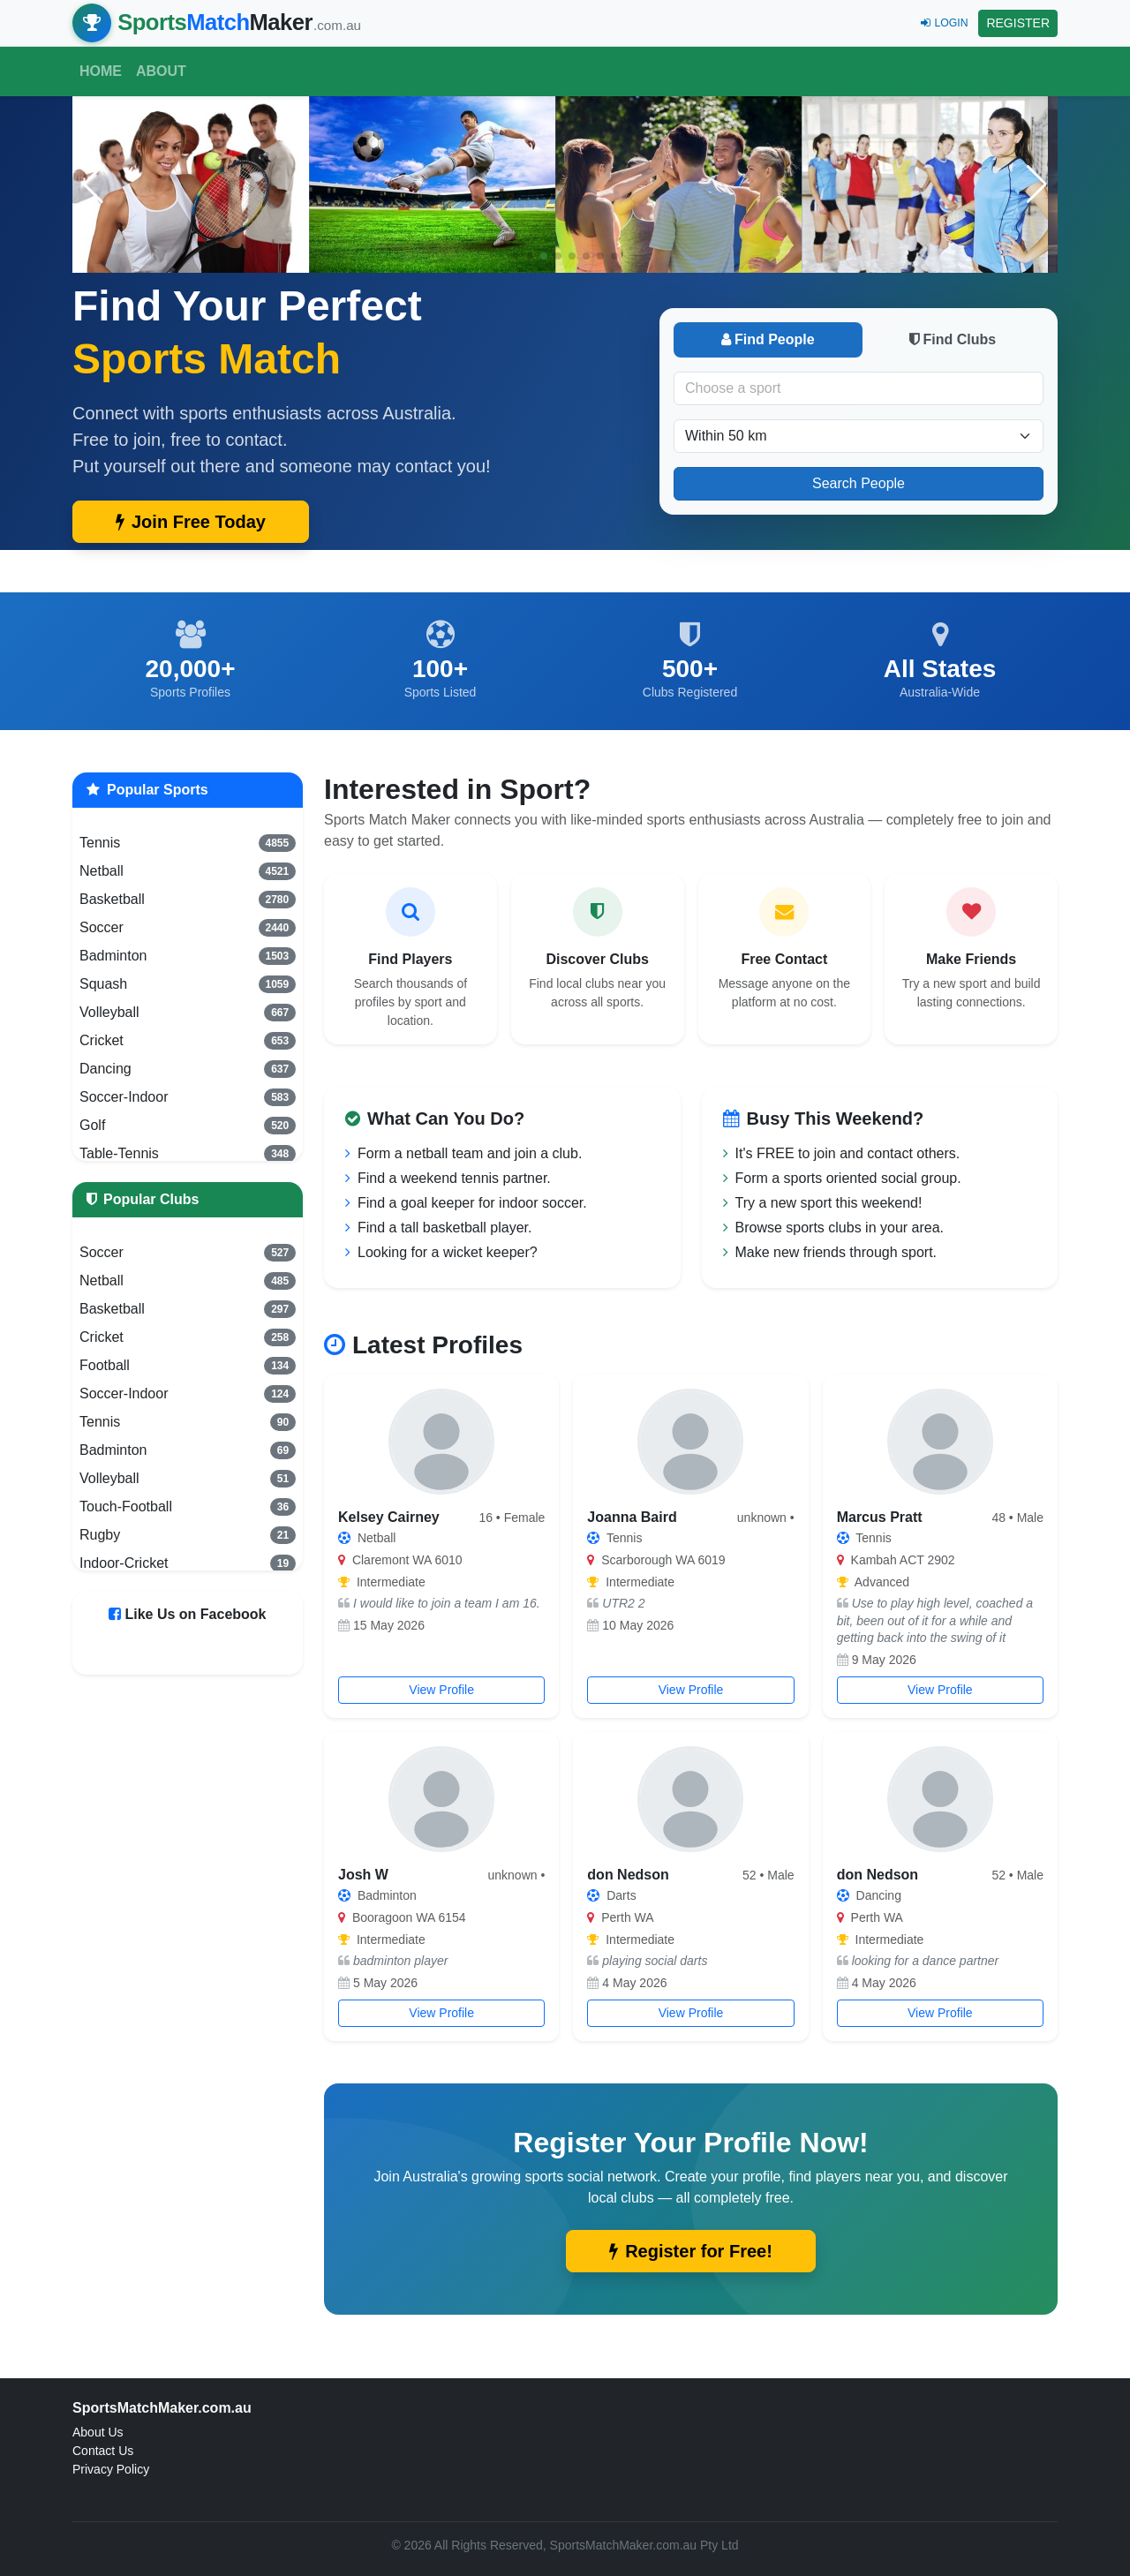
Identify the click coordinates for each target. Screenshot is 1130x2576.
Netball (187, 871)
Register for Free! (690, 2251)
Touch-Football (187, 1507)
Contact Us (102, 2451)
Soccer (187, 928)
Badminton (187, 956)
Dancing (187, 1069)
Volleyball (187, 1012)
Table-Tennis (187, 1154)
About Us (98, 2432)
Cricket (187, 1041)
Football (187, 1366)
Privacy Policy (110, 2469)
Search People (858, 483)
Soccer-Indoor (187, 1097)
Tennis (187, 843)
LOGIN (944, 23)
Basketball (187, 899)
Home (100, 71)
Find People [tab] (768, 339)
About (161, 71)
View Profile (441, 1690)
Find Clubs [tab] (952, 339)
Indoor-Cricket (187, 1563)
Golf (187, 1125)
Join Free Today (191, 521)
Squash (187, 984)
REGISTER (1018, 23)
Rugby (187, 1535)
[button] (1037, 184)
